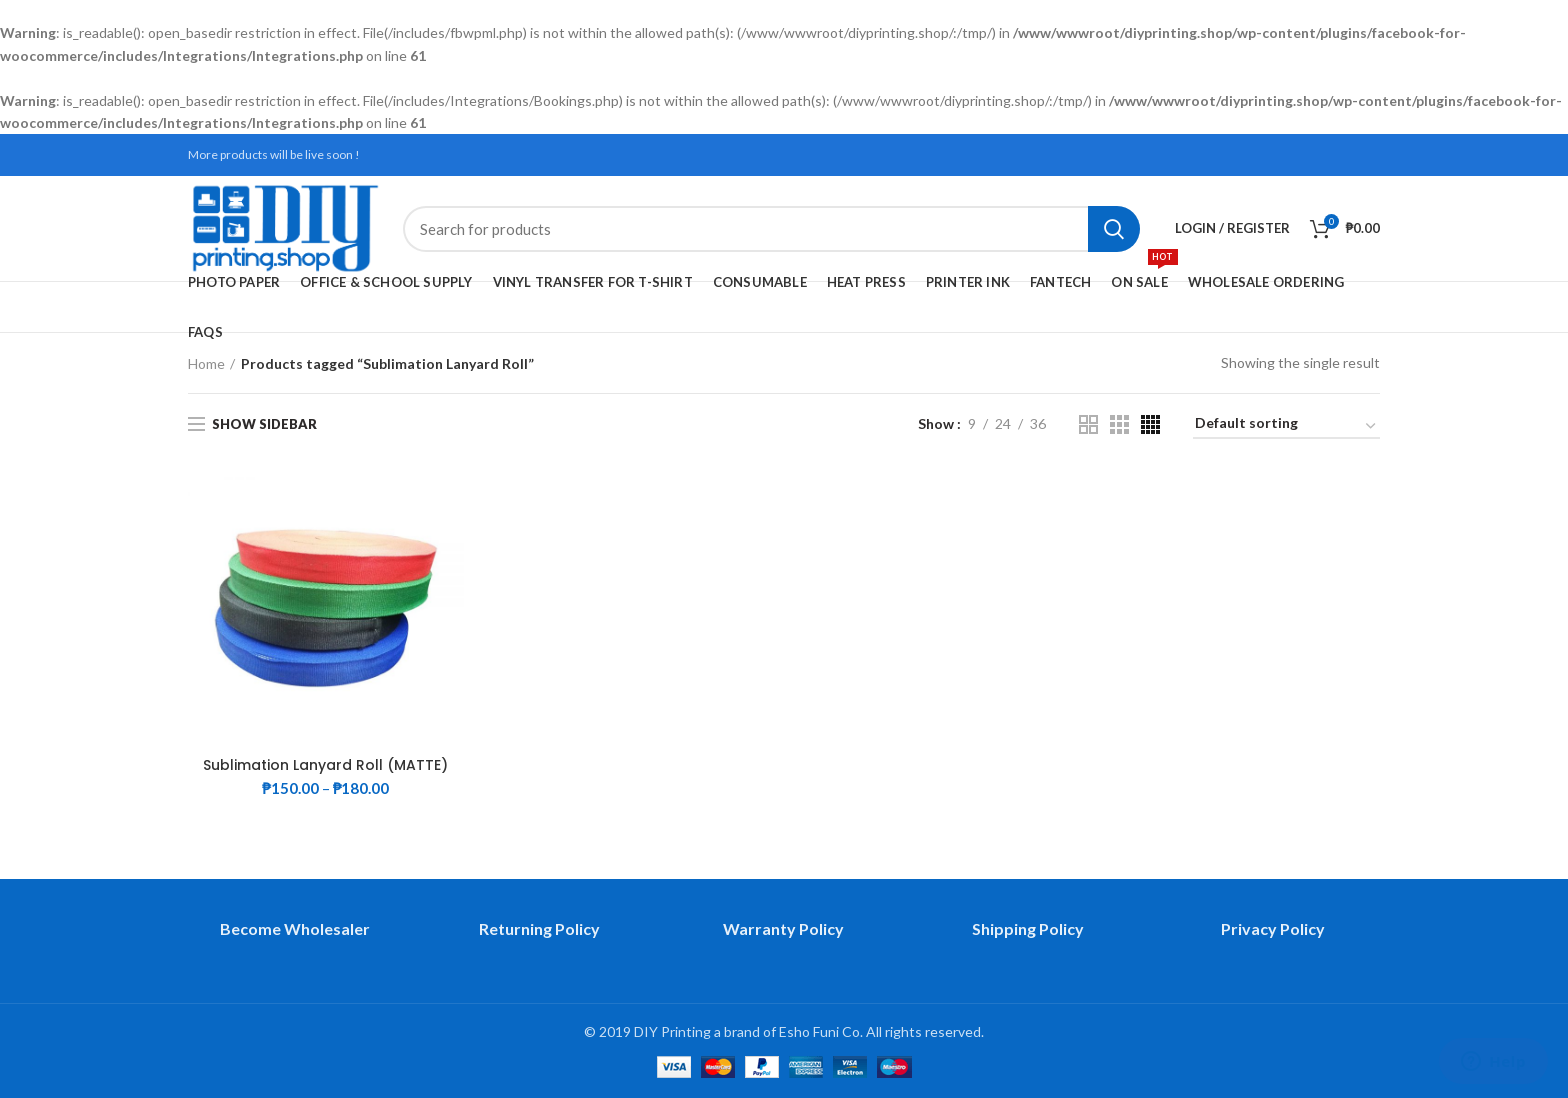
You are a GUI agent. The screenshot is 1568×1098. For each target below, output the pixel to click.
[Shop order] (1286, 426)
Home (206, 363)
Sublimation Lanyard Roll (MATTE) (325, 765)
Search (1114, 229)
